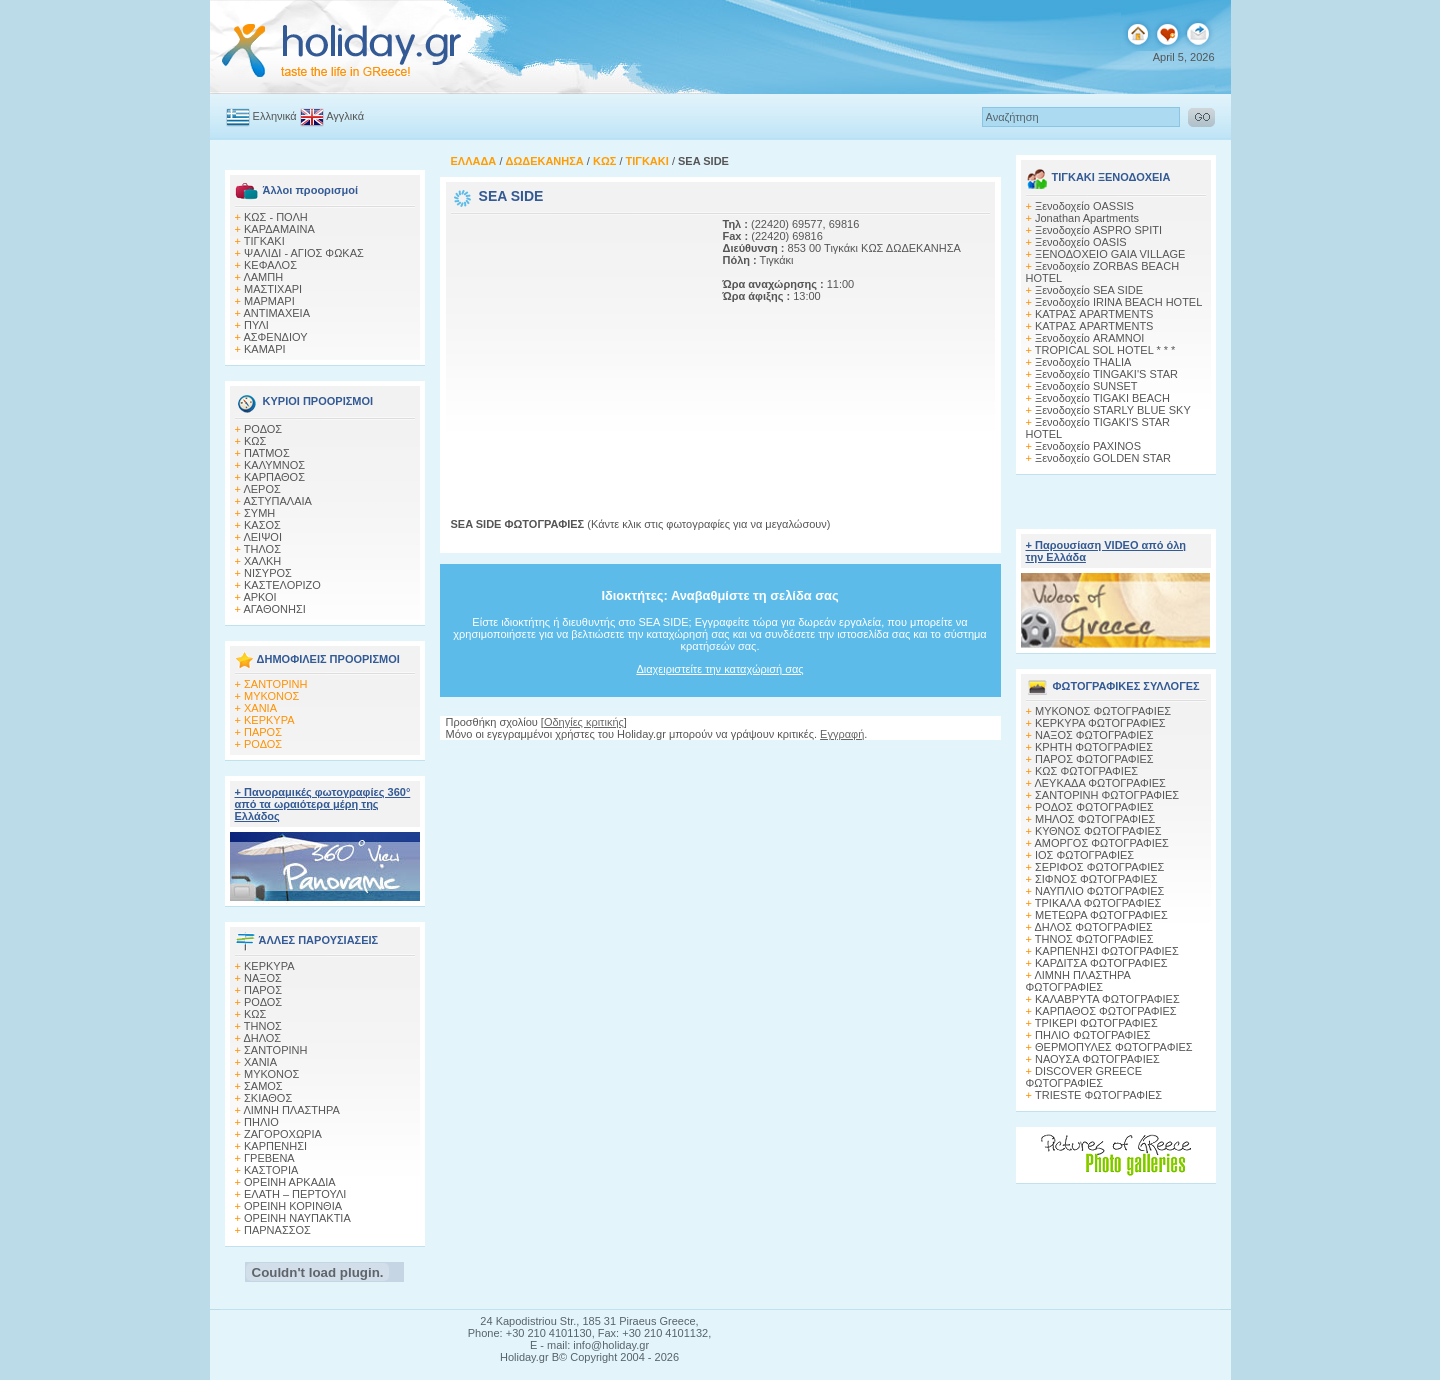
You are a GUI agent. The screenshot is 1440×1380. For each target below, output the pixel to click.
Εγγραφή (842, 734)
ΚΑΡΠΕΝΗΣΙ (275, 1146)
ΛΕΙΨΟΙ (262, 537)
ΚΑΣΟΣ (262, 525)
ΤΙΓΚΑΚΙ (264, 241)
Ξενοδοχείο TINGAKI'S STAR (1106, 374)
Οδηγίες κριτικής (584, 722)
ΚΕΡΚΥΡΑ (269, 720)
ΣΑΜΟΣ (263, 1086)
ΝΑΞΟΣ (263, 978)
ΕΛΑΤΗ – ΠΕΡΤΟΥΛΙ (295, 1194)
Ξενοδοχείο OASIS (1081, 242)
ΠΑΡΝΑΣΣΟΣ (277, 1230)
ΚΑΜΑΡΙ (265, 349)
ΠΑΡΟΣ (263, 732)
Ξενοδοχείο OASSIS (1084, 206)
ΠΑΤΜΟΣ (267, 453)
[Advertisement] (576, 343)
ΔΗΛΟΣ (262, 1038)
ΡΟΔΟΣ (263, 429)
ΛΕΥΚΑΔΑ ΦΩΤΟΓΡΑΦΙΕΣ (1099, 783)
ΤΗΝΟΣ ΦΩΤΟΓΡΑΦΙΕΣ (1094, 939)
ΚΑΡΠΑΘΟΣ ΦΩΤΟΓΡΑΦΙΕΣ (1106, 1011)
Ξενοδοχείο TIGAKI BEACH (1102, 398)
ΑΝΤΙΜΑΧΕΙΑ (276, 313)
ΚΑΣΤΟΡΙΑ (271, 1170)
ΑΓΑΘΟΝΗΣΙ (274, 609)
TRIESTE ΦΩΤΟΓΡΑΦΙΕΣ (1098, 1095)
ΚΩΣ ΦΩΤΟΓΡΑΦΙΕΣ (1086, 771)
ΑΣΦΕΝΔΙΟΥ (275, 337)
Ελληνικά (275, 116)
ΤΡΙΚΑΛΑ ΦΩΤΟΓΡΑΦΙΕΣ (1098, 903)
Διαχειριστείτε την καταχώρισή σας (719, 669)
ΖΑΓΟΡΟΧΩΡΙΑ (283, 1134)
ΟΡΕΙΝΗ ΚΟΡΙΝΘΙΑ (293, 1206)
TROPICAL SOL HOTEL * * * (1105, 350)
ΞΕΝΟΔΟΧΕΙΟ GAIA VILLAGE (1110, 254)
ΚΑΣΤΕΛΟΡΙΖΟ (282, 585)
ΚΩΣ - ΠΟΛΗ (276, 217)
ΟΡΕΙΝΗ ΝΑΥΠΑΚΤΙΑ (297, 1218)
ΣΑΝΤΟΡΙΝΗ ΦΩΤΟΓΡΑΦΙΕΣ (1107, 795)
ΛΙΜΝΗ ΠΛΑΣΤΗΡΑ (291, 1110)
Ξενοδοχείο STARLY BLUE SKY (1113, 410)
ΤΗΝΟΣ (263, 1026)
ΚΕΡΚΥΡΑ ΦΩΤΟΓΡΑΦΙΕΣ (1100, 723)
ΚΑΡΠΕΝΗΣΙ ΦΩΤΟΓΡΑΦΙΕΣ (1107, 951)
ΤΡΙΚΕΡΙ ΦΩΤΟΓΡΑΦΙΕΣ (1096, 1023)
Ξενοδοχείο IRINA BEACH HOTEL (1118, 302)
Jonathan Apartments (1087, 218)
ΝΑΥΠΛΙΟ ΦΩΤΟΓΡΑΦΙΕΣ (1099, 891)
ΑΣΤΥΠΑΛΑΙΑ (277, 501)
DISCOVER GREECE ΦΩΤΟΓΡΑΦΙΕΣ (1084, 1077)
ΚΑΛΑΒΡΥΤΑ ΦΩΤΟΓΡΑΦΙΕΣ (1107, 999)
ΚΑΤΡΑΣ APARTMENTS (1094, 314)
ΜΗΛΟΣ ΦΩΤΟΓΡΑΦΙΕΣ (1095, 819)
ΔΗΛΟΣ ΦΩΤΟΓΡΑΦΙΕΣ (1093, 927)
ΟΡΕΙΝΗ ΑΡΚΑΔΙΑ (290, 1182)
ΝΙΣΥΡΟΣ (268, 573)
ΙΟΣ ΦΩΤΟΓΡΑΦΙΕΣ (1084, 855)
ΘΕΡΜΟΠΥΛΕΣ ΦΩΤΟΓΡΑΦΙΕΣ (1114, 1047)
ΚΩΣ (255, 441)
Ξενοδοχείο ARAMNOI (1089, 338)
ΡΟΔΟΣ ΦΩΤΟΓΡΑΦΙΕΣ (1094, 807)
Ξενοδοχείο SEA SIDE (1089, 290)
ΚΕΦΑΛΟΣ (270, 265)
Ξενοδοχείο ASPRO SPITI (1098, 230)
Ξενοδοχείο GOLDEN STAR (1103, 458)
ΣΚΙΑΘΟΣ (268, 1098)
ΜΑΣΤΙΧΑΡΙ (273, 289)
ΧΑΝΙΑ (260, 708)
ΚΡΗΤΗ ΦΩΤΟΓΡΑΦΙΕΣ (1094, 747)
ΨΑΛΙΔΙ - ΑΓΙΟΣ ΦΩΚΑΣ (304, 253)
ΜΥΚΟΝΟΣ (271, 696)
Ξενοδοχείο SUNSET (1086, 386)
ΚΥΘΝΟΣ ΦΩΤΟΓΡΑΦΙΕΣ (1098, 831)
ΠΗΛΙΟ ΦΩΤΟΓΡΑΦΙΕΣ (1093, 1035)
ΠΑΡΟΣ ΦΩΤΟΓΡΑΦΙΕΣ (1094, 759)
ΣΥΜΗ (259, 513)
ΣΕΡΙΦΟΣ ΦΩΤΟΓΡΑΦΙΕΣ (1099, 867)
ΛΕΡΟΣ (261, 489)
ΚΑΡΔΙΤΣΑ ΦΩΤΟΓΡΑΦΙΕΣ (1101, 963)
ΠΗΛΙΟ (261, 1122)
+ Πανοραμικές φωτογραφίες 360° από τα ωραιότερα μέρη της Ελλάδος (323, 804)
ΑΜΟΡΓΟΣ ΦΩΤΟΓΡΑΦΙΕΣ (1101, 843)
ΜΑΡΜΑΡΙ (269, 301)
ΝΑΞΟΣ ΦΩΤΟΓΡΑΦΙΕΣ (1094, 735)
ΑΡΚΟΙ (259, 597)
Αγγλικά (345, 116)
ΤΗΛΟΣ (262, 549)
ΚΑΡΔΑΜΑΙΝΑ (279, 229)
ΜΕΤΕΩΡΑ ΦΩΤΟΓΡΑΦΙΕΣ (1101, 915)
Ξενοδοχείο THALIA (1083, 362)
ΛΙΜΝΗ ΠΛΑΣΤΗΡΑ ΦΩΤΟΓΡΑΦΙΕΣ (1078, 981)
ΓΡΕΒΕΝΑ (269, 1158)
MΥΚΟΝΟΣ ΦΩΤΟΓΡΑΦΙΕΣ (1103, 711)
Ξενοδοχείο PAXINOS (1088, 446)
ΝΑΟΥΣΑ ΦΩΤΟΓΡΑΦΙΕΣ (1097, 1059)
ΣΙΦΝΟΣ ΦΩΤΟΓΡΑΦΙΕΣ (1096, 879)
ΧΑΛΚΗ (262, 561)
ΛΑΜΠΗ (263, 277)
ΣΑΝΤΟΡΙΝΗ (275, 684)
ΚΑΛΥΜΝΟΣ (274, 465)
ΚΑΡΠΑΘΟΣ (274, 477)
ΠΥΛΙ (256, 325)
